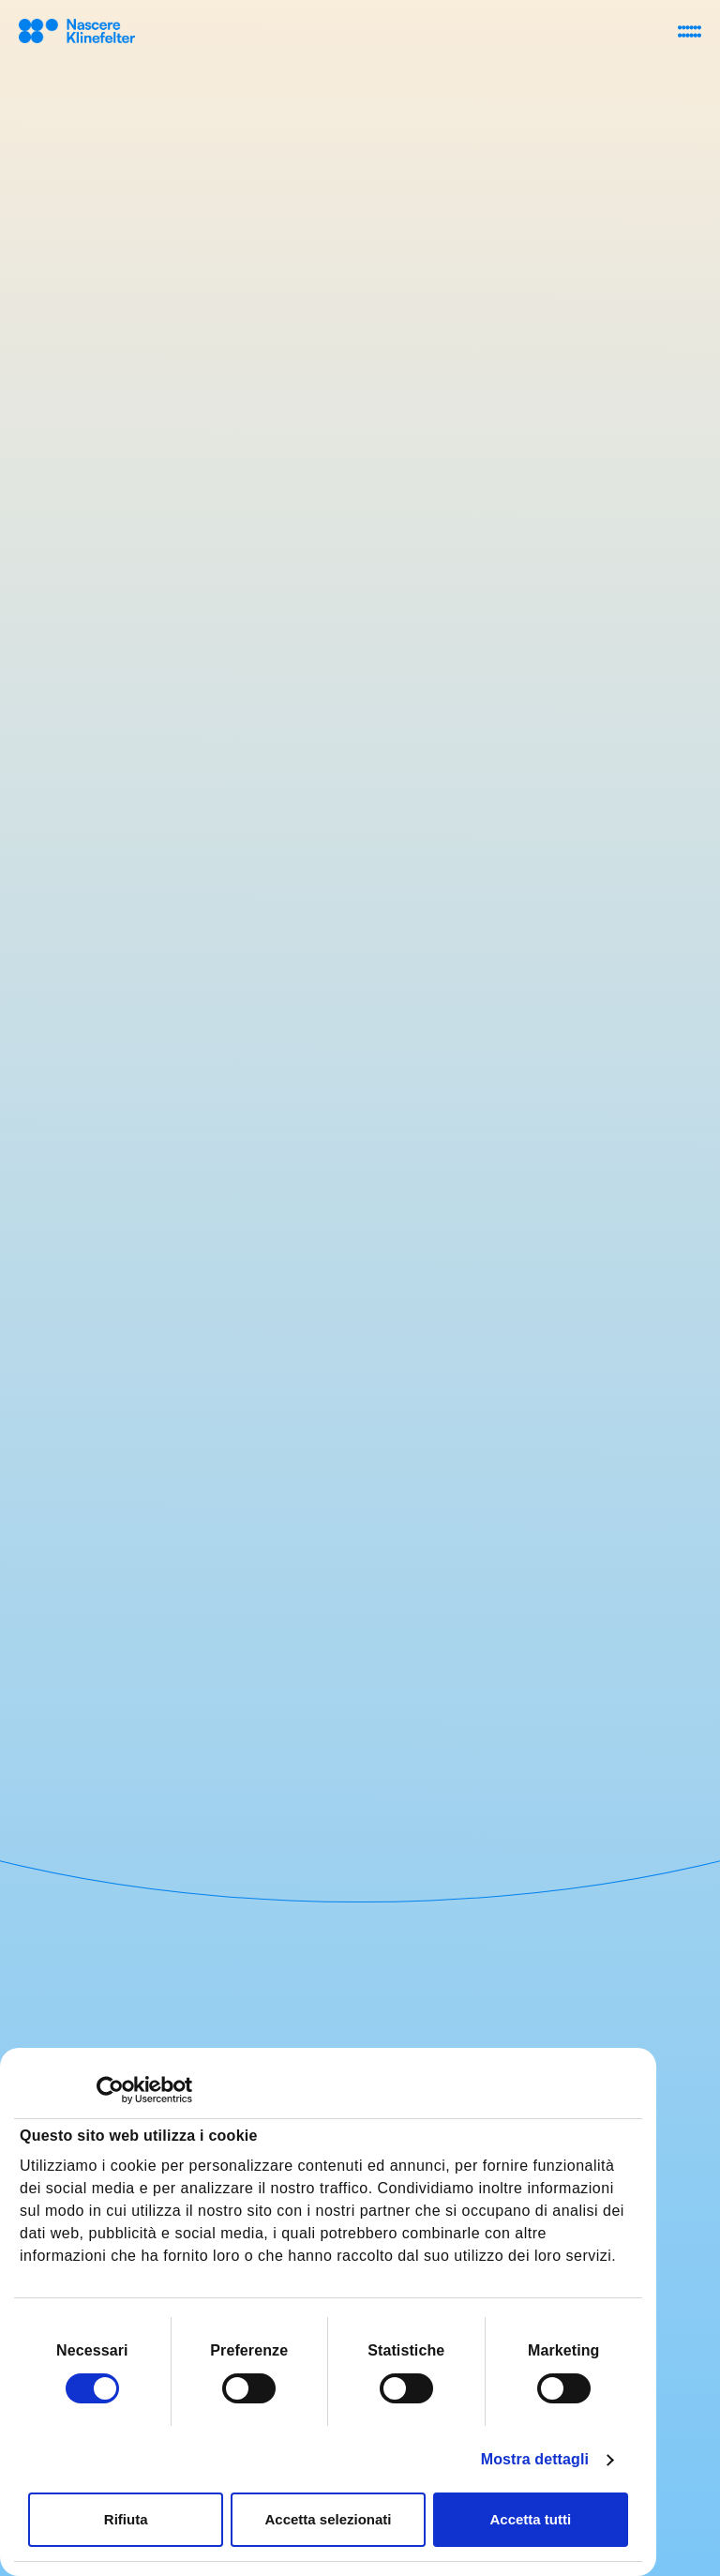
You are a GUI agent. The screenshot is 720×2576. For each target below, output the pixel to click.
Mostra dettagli (535, 2459)
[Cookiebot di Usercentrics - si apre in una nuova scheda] (110, 2090)
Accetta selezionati (327, 2519)
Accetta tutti (530, 2519)
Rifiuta (126, 2519)
